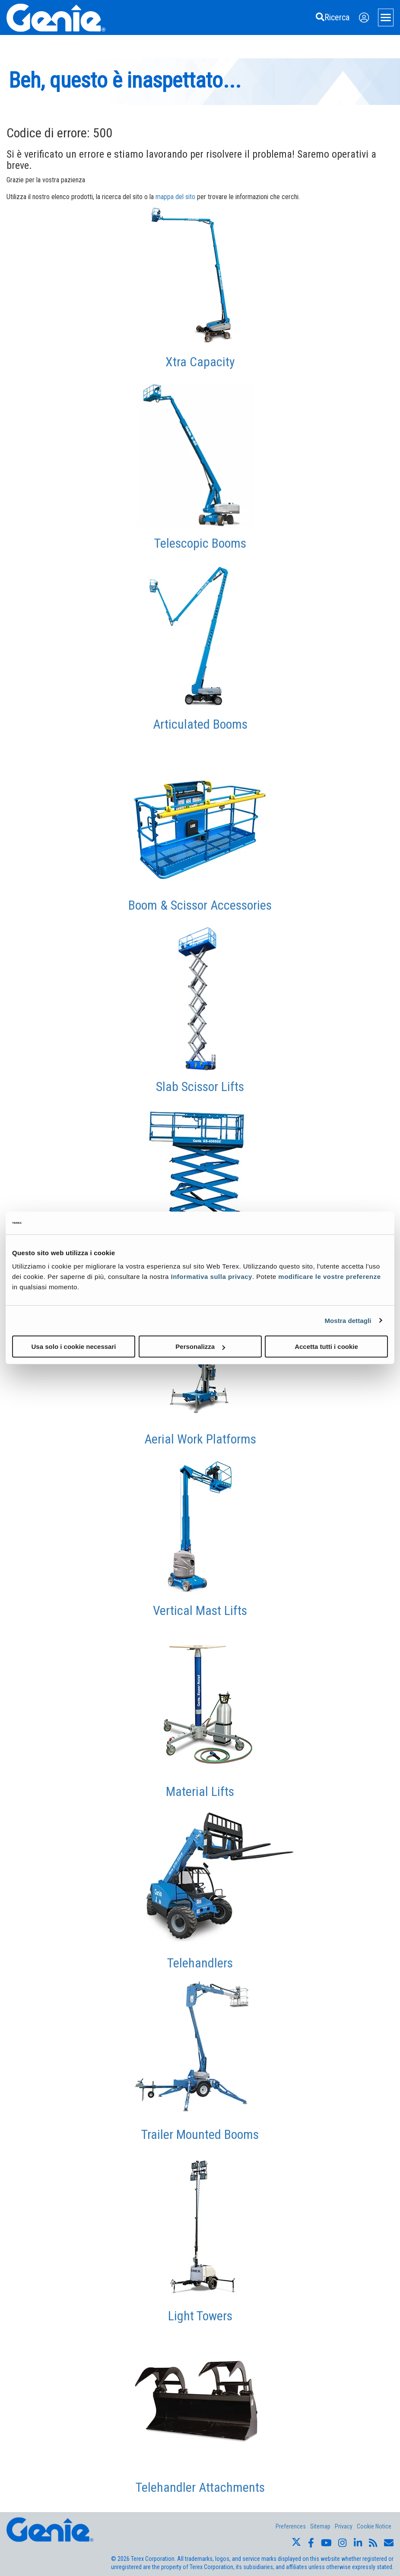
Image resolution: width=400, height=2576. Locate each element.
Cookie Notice (374, 2526)
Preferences (291, 2526)
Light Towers (200, 2315)
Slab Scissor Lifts (200, 1086)
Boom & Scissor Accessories (200, 905)
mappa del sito (175, 197)
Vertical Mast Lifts (200, 1610)
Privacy (343, 2526)
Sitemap (320, 2526)
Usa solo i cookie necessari (74, 1346)
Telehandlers (200, 1962)
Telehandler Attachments (200, 2487)
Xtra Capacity (200, 361)
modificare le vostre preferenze (329, 1276)
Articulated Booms (200, 724)
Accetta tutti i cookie (326, 1346)
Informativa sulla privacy (211, 1276)
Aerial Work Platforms (200, 1439)
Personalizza (200, 1346)
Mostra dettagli (347, 1320)
